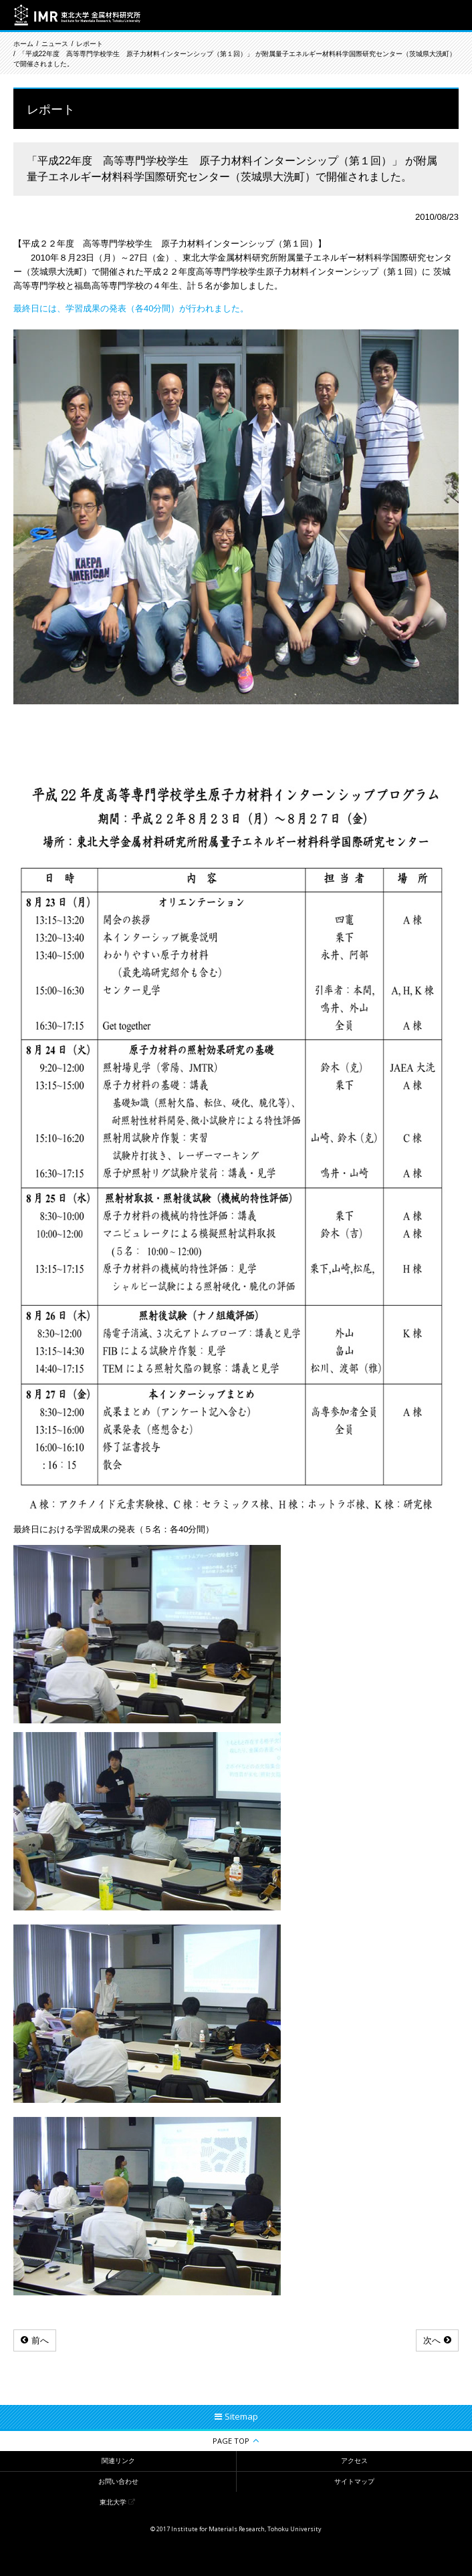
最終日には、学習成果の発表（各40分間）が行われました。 (131, 308)
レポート (89, 43)
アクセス (354, 2460)
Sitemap (241, 2416)
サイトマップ (354, 2481)
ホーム (23, 43)
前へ (40, 2340)
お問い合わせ (118, 2481)
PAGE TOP (231, 2441)
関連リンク (118, 2460)
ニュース (54, 43)
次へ (432, 2340)
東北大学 (113, 2502)
